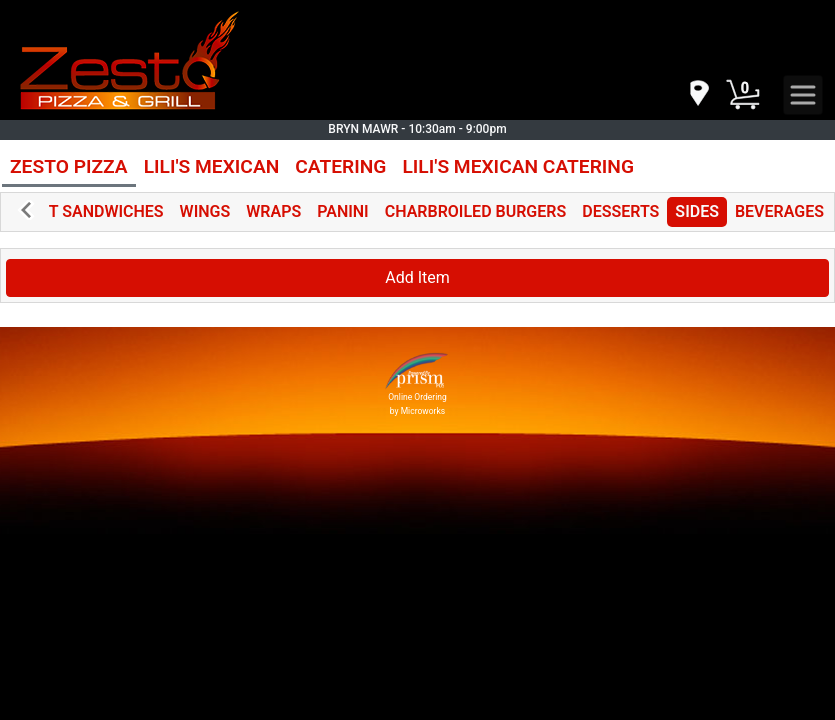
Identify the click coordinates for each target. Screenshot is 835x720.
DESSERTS (620, 211)
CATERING (340, 166)
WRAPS (273, 211)
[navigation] (698, 94)
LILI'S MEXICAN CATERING (518, 166)
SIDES (697, 211)
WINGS (205, 211)
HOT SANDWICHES (95, 211)
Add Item (417, 277)
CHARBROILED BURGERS (475, 211)
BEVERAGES (779, 211)
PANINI (343, 211)
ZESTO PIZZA (69, 166)
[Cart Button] (743, 95)
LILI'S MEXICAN (212, 166)
